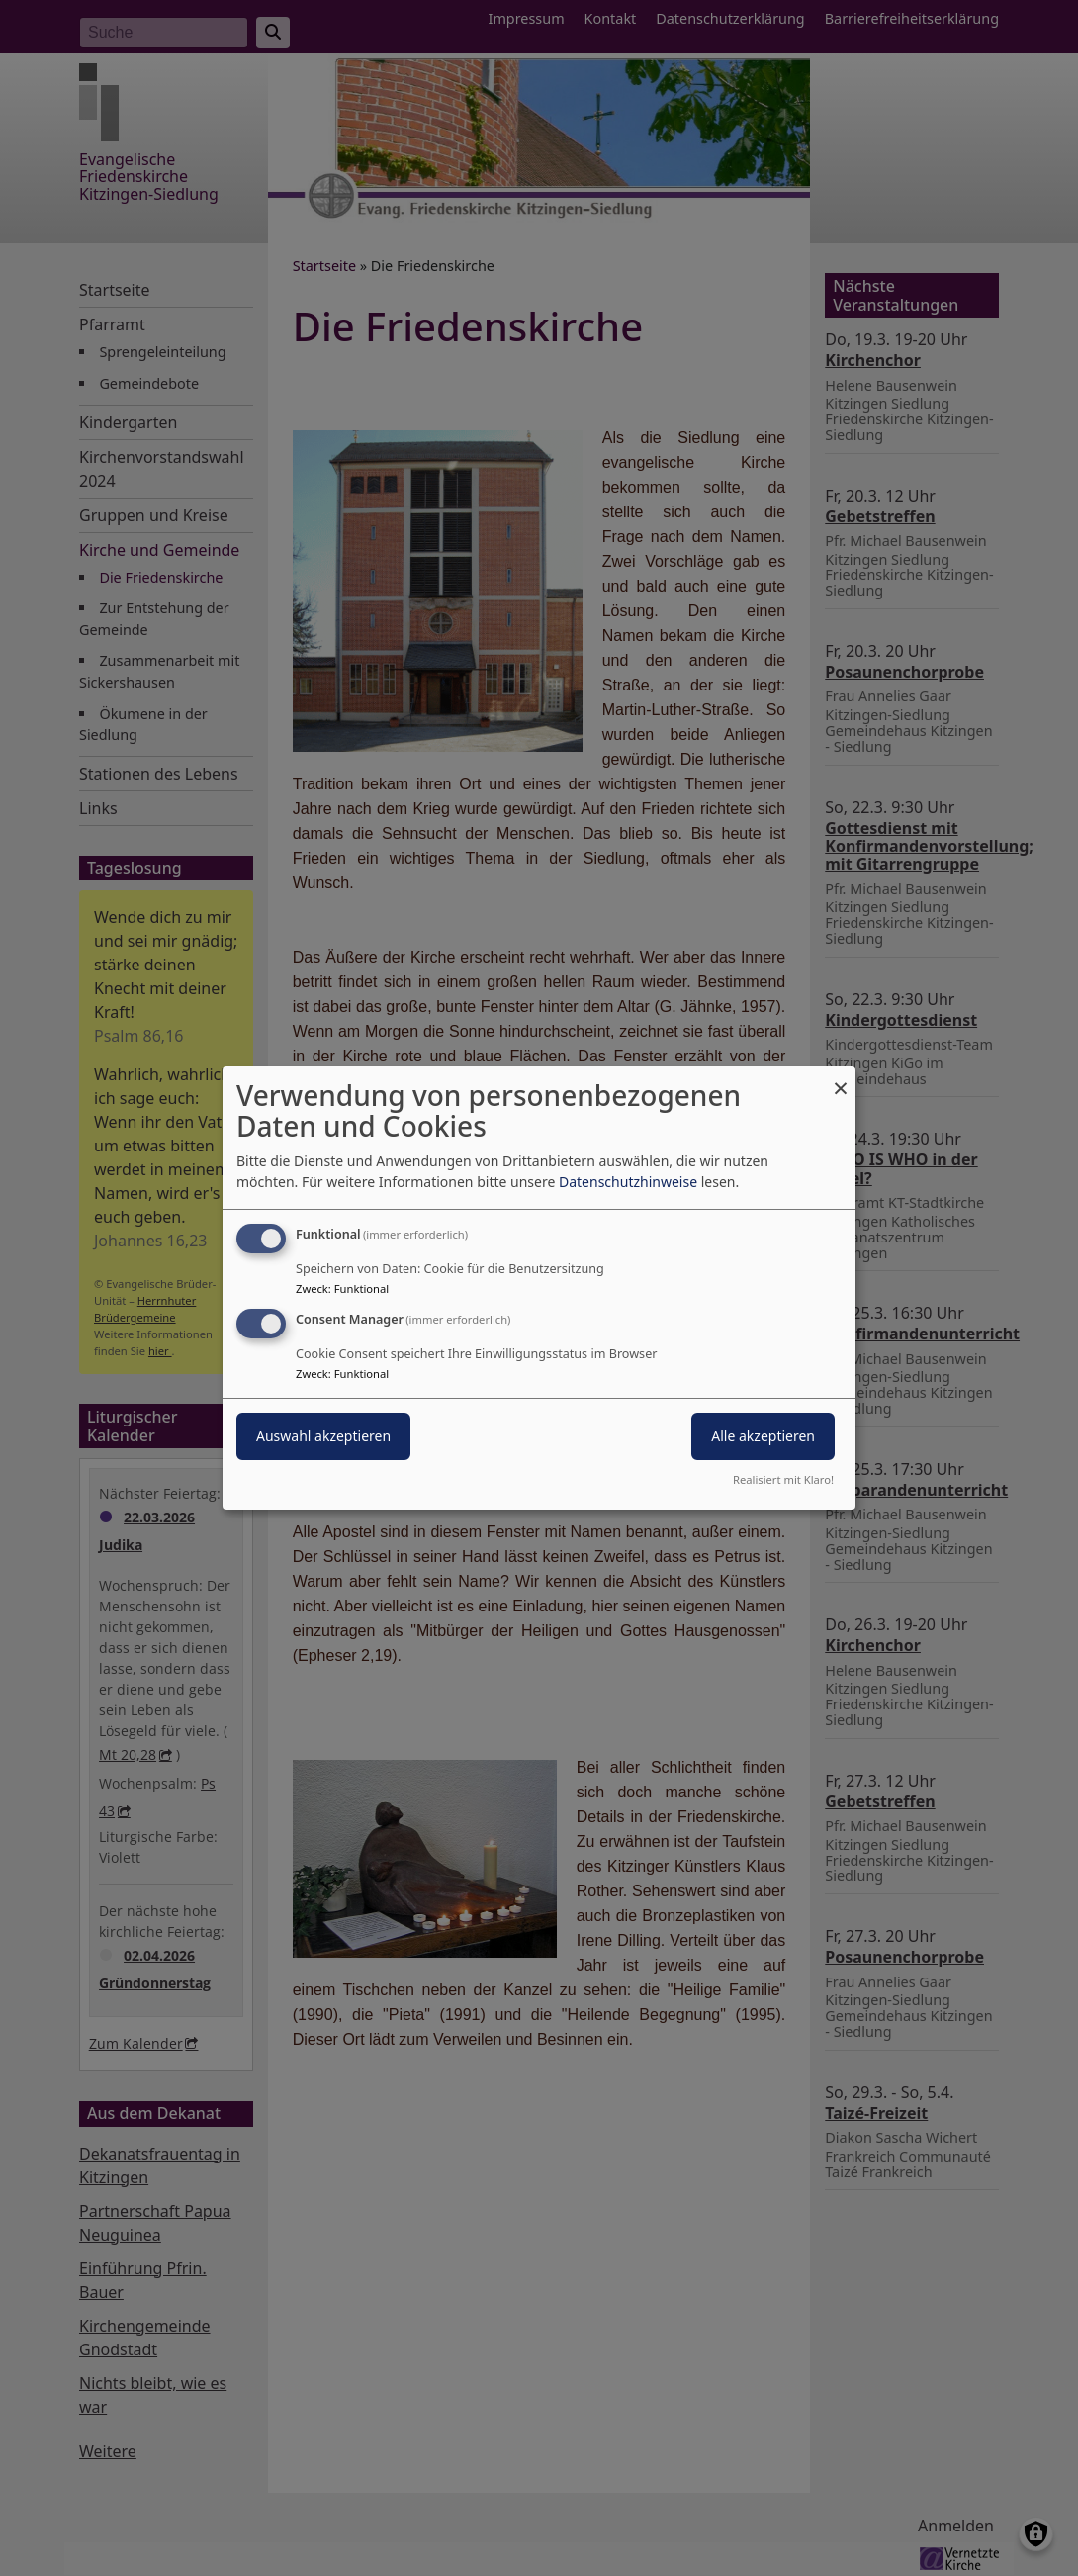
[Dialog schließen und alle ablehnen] (840, 1078)
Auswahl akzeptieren (323, 1435)
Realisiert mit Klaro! (783, 1479)
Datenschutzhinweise (628, 1181)
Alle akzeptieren (763, 1435)
